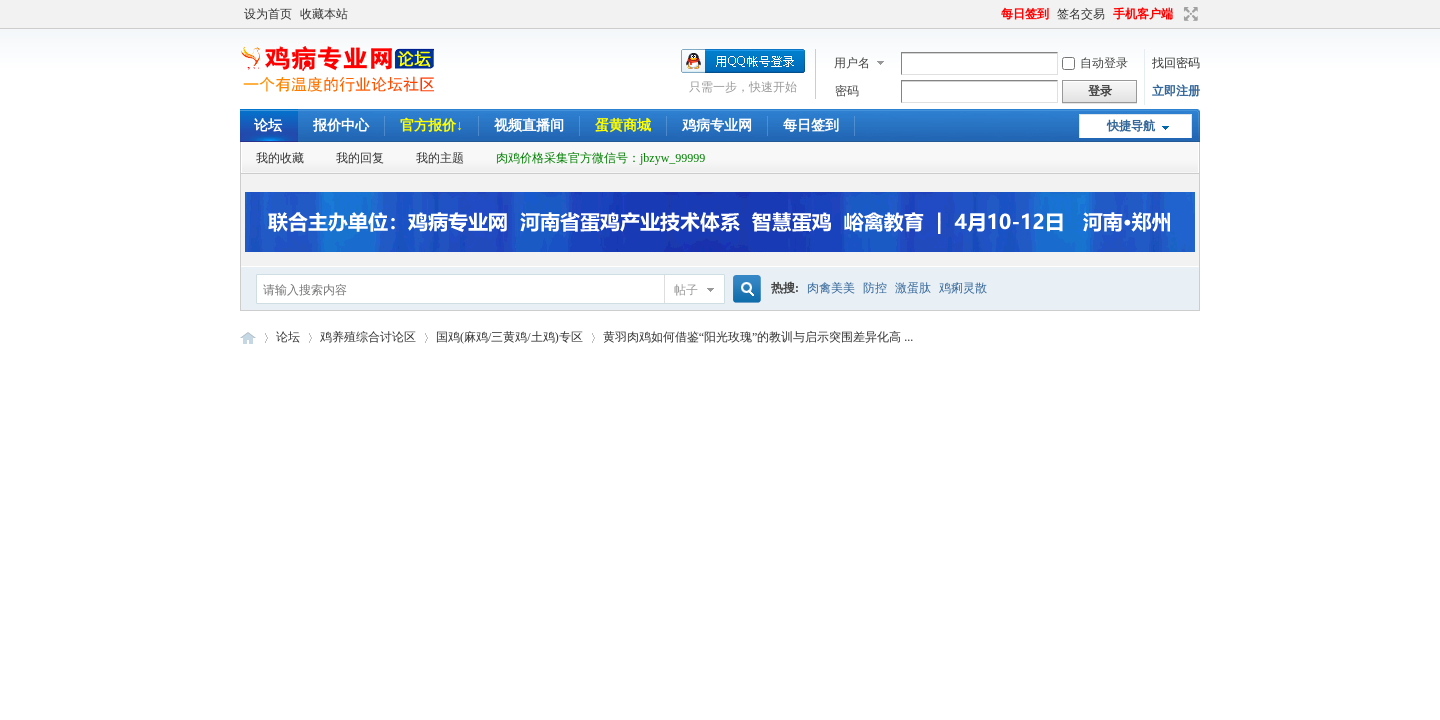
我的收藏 (280, 158)
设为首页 (268, 14)
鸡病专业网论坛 (248, 337)
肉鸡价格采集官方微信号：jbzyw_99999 (600, 158)
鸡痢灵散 (963, 288)
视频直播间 (529, 125)
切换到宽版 (1188, 14)
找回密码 (1176, 63)
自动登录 (1095, 63)
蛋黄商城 (623, 125)
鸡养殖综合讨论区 (368, 337)
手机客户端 (1143, 14)
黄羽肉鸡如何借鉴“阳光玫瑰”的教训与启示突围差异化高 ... (758, 337)
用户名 (852, 63)
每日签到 (1025, 14)
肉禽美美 (831, 288)
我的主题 (440, 158)
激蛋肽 (913, 288)
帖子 (686, 290)
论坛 (268, 125)
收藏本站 (324, 14)
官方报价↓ (431, 125)
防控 (875, 288)
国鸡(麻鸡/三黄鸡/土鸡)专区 (509, 337)
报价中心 (341, 125)
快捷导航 (1131, 126)
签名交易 (1081, 14)
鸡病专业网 (717, 125)
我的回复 (360, 158)
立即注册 (1176, 91)
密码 (847, 91)
